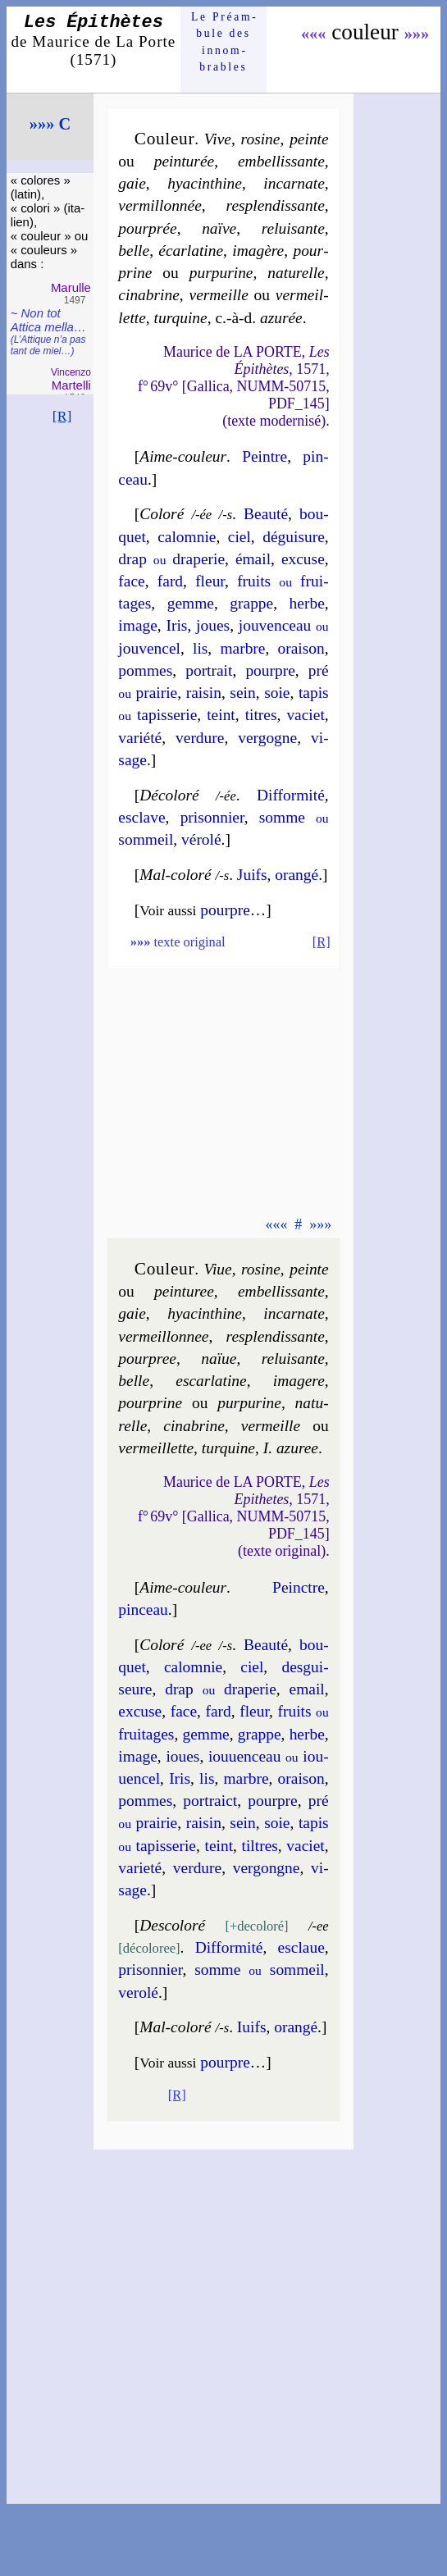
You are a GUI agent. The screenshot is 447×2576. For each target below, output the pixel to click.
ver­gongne (266, 1867)
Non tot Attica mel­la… (48, 331)
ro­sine (261, 139)
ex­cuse (303, 559)
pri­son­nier (212, 817)
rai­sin (203, 692)
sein (242, 692)
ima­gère (258, 250)
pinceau (142, 1609)
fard (170, 581)
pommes (145, 670)
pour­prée (147, 228)
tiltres (260, 1845)
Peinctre (298, 1587)
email (307, 1689)
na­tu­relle (295, 272)
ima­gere (299, 1380)
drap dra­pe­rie (171, 559)
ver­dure (200, 737)
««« (313, 34)
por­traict (210, 1800)
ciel (239, 536)
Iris (177, 625)
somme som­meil (259, 1969)
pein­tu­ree (184, 1291)
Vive (217, 139)
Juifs (252, 874)
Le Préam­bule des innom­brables (223, 42)
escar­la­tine (211, 1380)
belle (133, 250)
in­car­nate (294, 183)
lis (200, 648)
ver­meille (219, 294)
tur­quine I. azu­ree (260, 1448)
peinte (309, 139)
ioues (182, 1756)
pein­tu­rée (184, 161)
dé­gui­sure (293, 536)
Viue (217, 1269)
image (137, 625)
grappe (251, 603)
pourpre (269, 670)
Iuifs (252, 2027)
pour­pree (147, 1358)
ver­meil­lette (156, 1448)
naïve (219, 228)
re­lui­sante (293, 228)
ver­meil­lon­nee (163, 1336)
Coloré (161, 513)
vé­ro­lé (201, 839)
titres (261, 714)
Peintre (264, 456)
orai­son (301, 648)
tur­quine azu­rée (228, 317)
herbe (307, 603)
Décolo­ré (168, 795)
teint (221, 714)
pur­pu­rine (221, 272)
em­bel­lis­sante (281, 161)
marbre (242, 648)
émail (253, 559)
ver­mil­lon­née (159, 205)
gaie (131, 183)
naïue (218, 1358)
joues (213, 625)
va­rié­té (140, 737)
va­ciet (305, 714)
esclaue (301, 1947)
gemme (190, 603)
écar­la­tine (190, 250)
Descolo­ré (172, 1925)
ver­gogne (267, 737)
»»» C (50, 124)
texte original (178, 942)
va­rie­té (140, 1867)
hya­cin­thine (204, 183)
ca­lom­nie (186, 536)
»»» (417, 34)
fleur (210, 581)
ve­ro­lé (138, 1992)
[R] (62, 416)
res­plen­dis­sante (275, 205)
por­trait (208, 670)
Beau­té (266, 513)
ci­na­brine (149, 294)
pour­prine (150, 1402)
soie (277, 692)
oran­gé (296, 874)
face (131, 581)
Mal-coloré (175, 874)
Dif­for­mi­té (291, 795)
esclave (141, 817)
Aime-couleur (182, 456)
